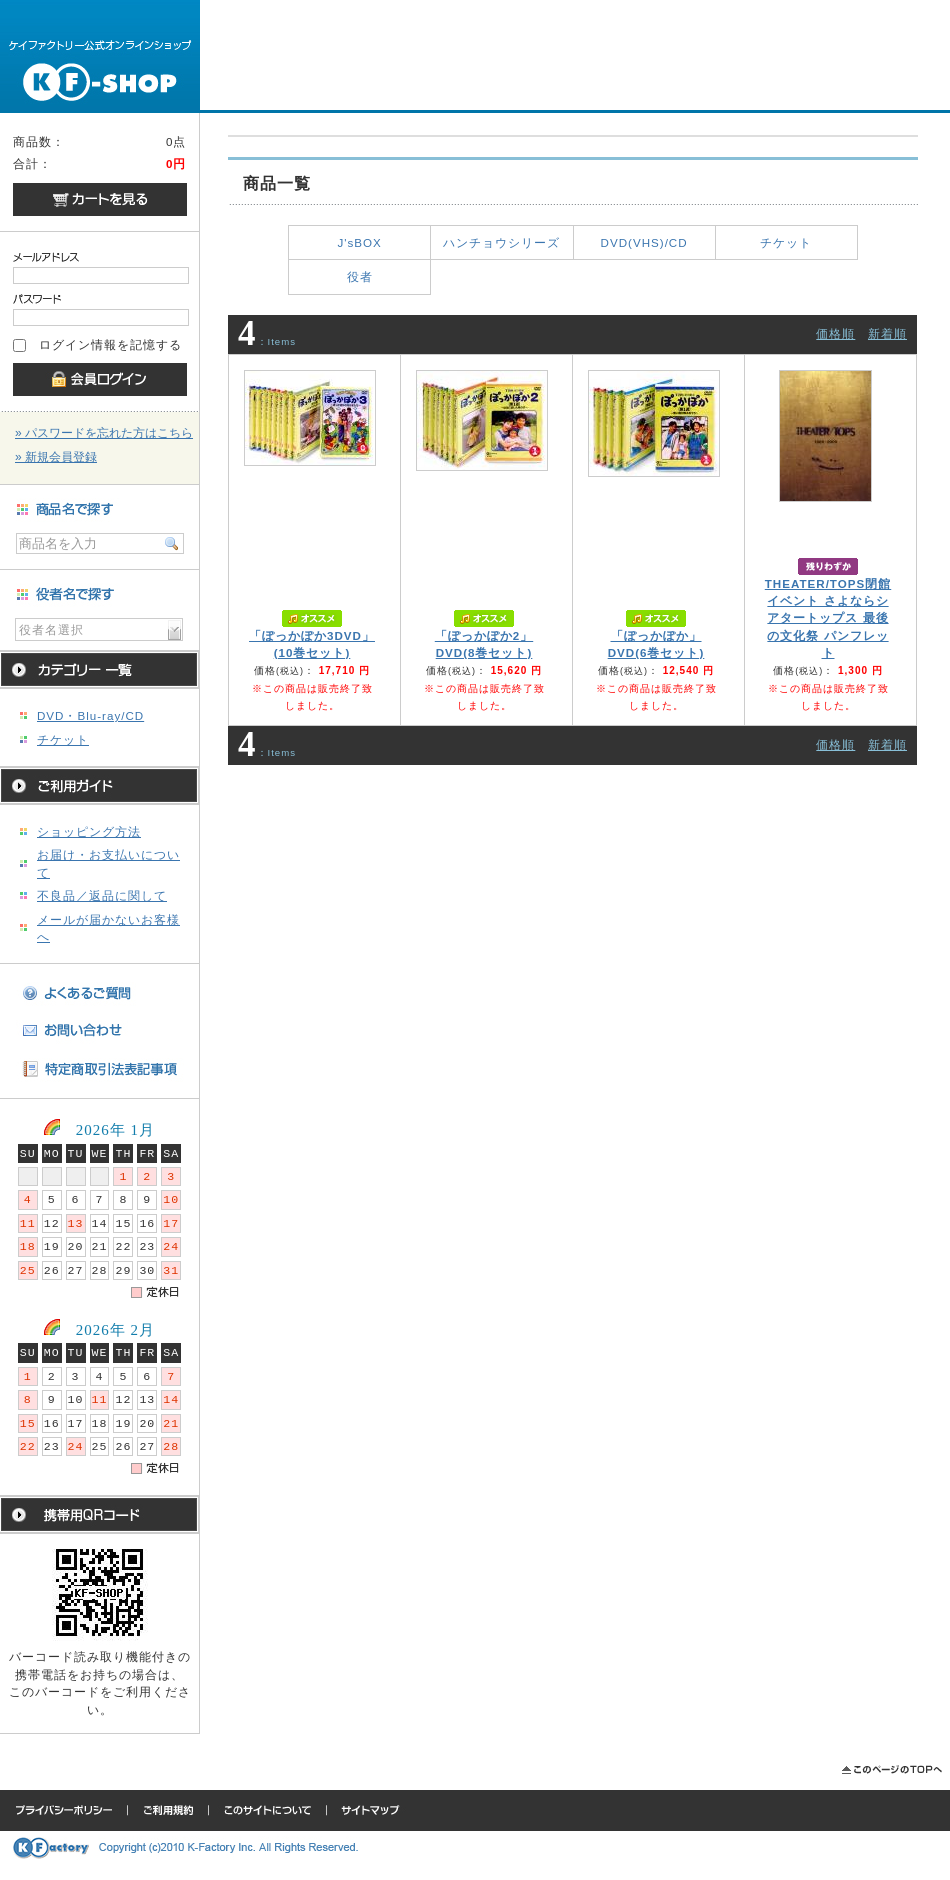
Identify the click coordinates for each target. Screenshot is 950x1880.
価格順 (835, 333)
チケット (63, 739)
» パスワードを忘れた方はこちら (104, 433)
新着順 (887, 333)
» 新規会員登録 (56, 457)
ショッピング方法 (89, 831)
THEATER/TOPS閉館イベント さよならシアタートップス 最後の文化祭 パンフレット (828, 618)
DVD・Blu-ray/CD (90, 715)
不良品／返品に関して (102, 895)
